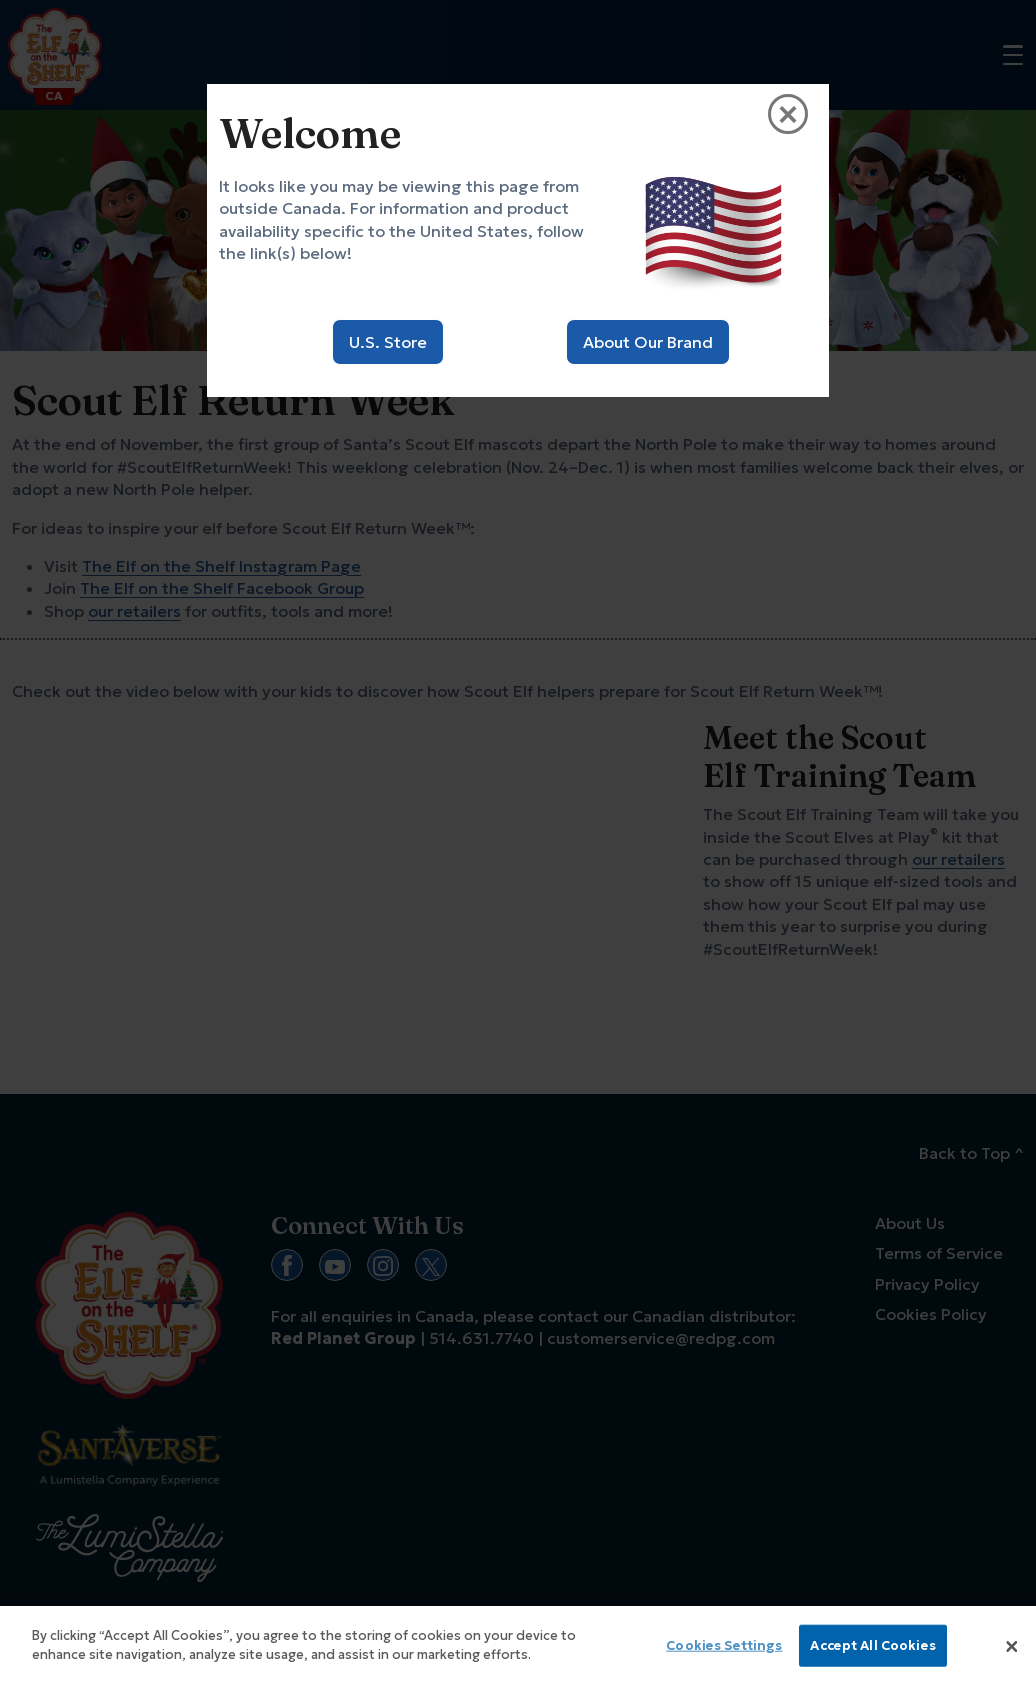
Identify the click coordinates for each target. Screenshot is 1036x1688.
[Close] (1012, 1647)
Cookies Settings (724, 1645)
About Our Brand (648, 342)
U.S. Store (388, 342)
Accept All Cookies (872, 1645)
